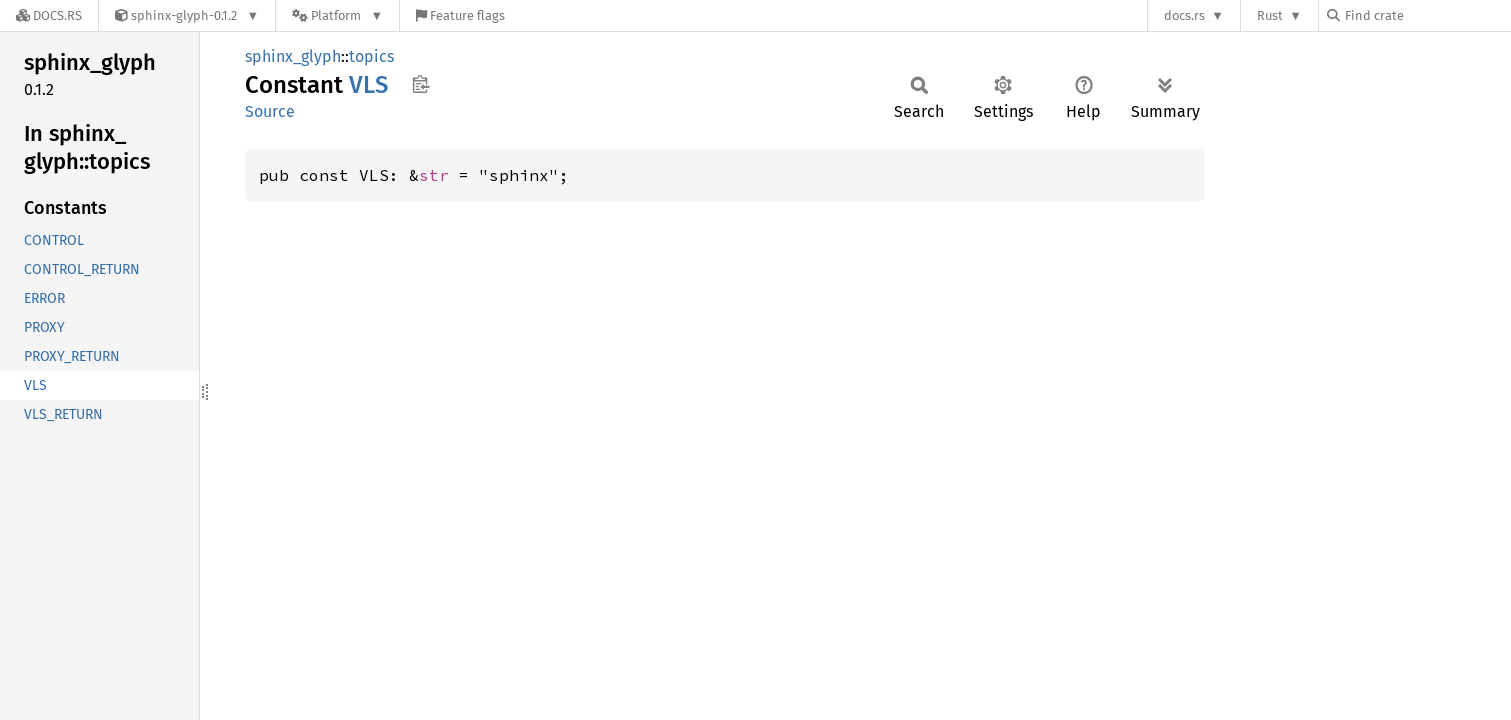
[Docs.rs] (49, 15)
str (434, 175)
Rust (1270, 15)
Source (270, 111)
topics (371, 56)
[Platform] (337, 15)
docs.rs (1184, 15)
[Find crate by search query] (1427, 15)
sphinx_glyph (293, 56)
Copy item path (420, 84)
